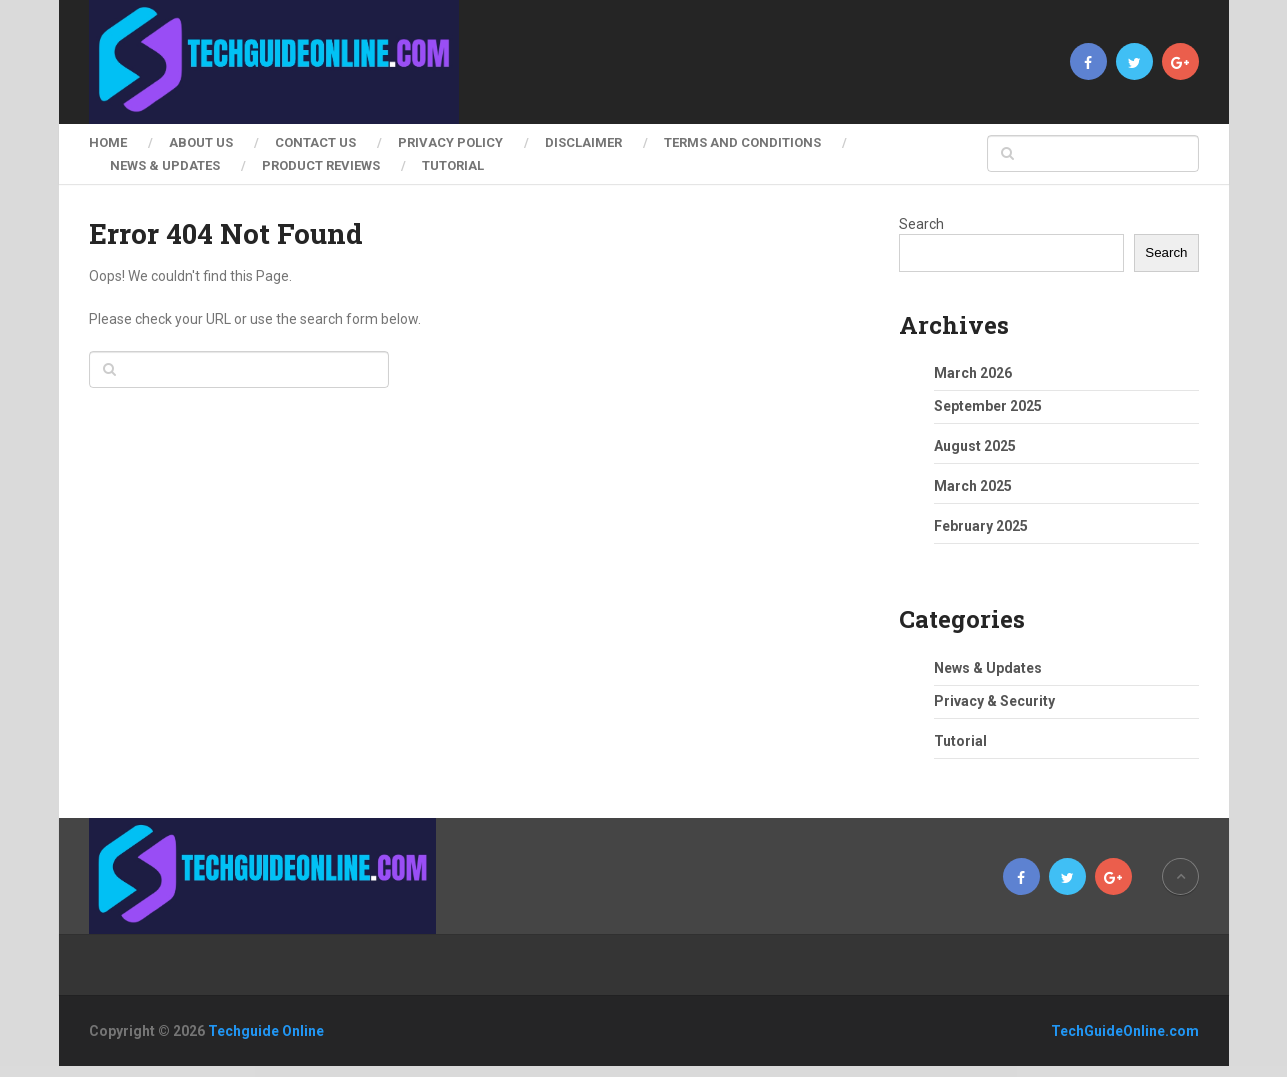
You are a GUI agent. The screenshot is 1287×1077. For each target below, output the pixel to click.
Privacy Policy (450, 142)
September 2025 (988, 406)
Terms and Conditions (742, 142)
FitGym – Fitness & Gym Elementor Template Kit (410, 1071)
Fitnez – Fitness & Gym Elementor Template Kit (596, 1071)
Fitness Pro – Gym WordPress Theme (550, 1071)
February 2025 (981, 526)
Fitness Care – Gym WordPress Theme (456, 1071)
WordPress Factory (372, 1071)
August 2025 (975, 446)
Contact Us (315, 142)
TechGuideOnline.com (1125, 1031)
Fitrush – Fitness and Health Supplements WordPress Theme (711, 1071)
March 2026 (973, 373)
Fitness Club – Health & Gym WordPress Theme (503, 1071)
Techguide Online (266, 1031)
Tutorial (453, 165)
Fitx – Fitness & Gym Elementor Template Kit (767, 1071)
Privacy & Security (994, 701)
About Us (201, 142)
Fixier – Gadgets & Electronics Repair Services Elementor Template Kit (892, 1071)
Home (108, 142)
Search (921, 224)
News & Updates (165, 165)
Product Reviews (321, 165)
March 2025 (973, 486)
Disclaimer (583, 142)
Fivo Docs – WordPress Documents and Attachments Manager (824, 1071)
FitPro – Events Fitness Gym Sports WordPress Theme (650, 1071)
